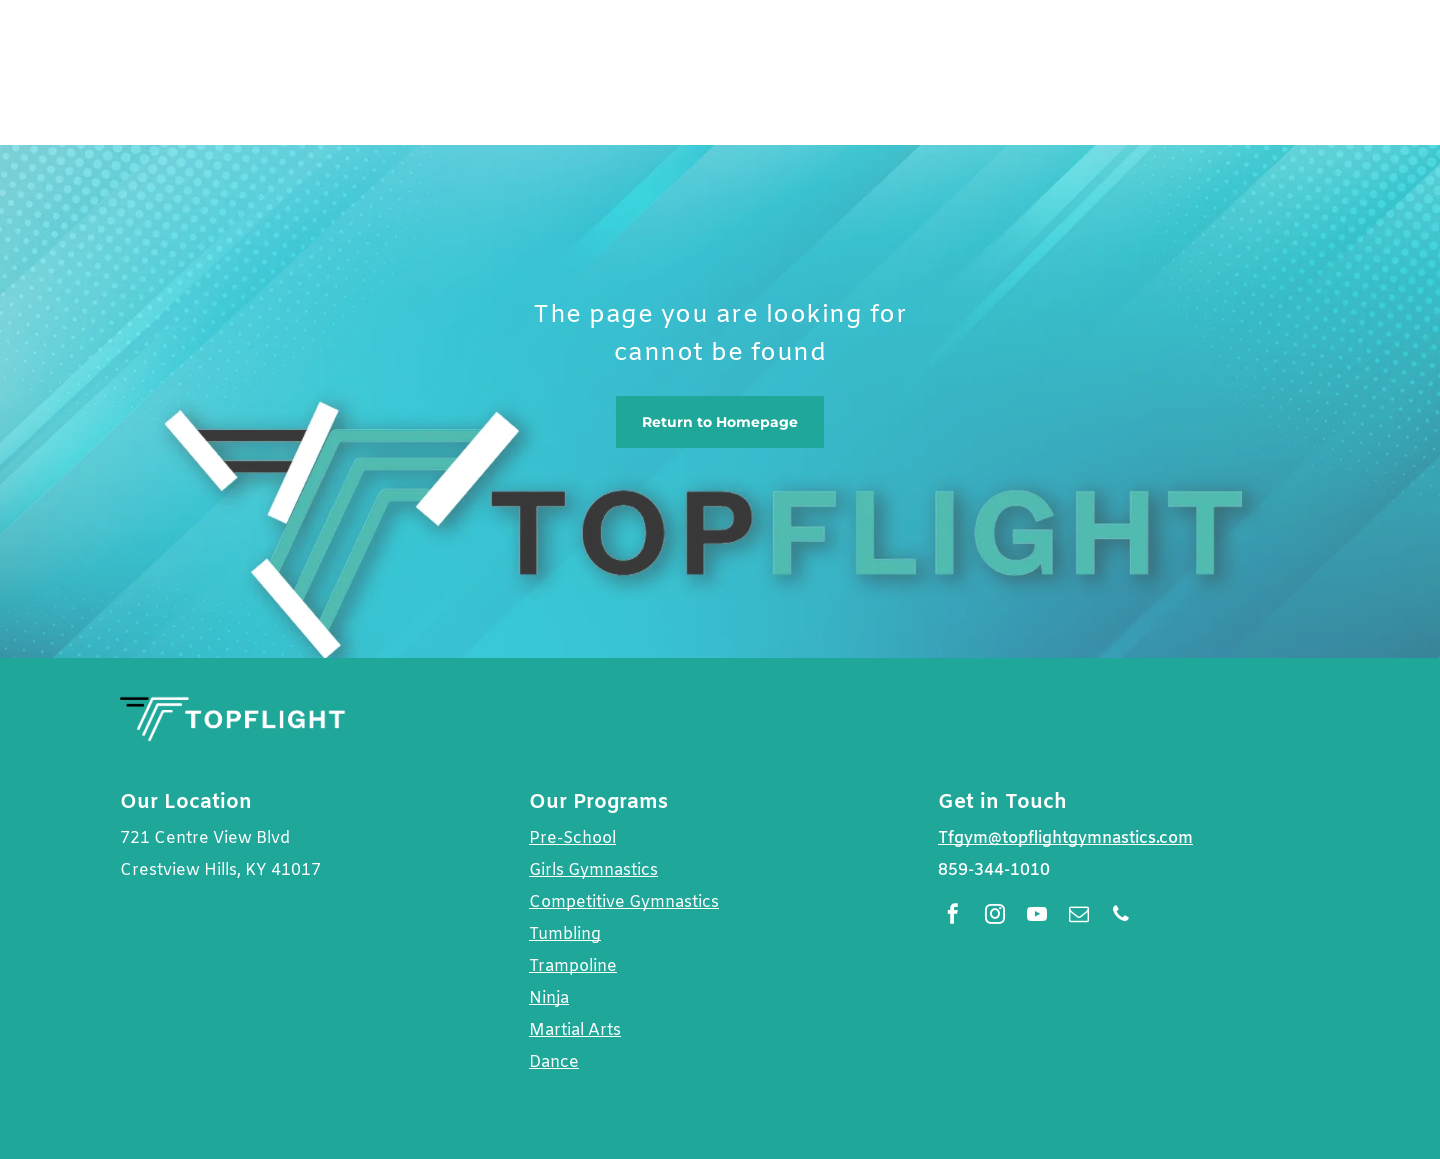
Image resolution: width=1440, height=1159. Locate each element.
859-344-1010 (994, 870)
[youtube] (1037, 916)
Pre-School (572, 838)
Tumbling (565, 934)
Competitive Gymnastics (624, 902)
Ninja (549, 998)
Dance (554, 1062)
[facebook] (953, 916)
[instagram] (995, 916)
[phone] (1121, 916)
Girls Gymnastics (593, 870)
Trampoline (573, 966)
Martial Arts (575, 1030)
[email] (1079, 916)
